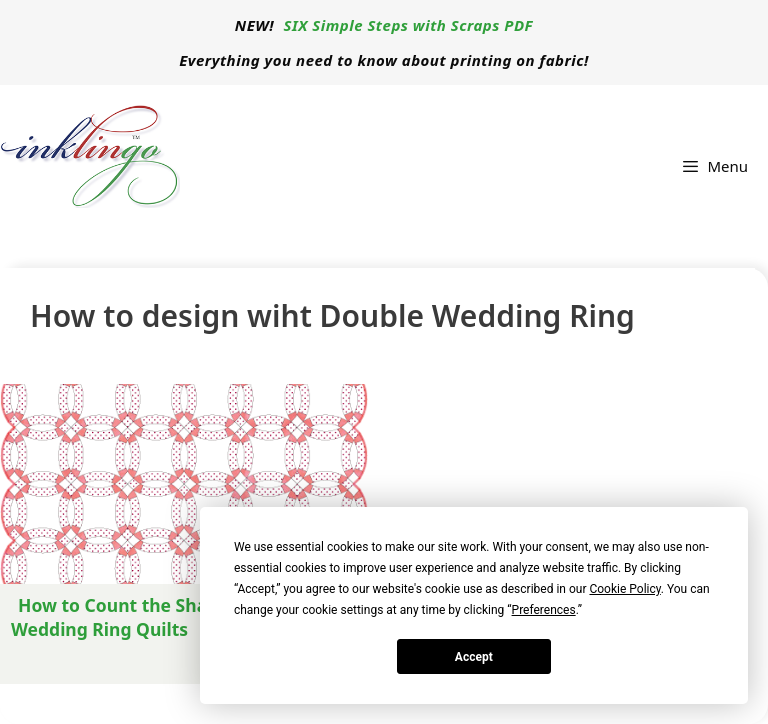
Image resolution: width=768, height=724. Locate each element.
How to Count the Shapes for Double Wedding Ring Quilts (172, 617)
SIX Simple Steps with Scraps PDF (409, 25)
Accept (474, 657)
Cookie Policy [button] (624, 589)
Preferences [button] (544, 610)
